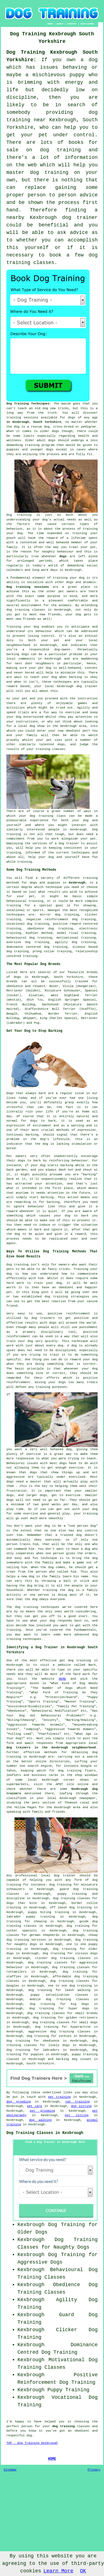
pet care (34, 2106)
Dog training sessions (27, 587)
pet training (59, 2097)
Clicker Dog (77, 2330)
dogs (55, 431)
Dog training (18, 515)
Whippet (29, 1018)
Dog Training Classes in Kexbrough (44, 2133)
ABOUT (60, 24)
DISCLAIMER (87, 24)
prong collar (44, 951)
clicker (91, 914)
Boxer (54, 986)
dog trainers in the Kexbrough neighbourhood (51, 1747)
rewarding (22, 1202)
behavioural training (24, 901)
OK (83, 2571)
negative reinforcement (47, 919)
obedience (35, 928)
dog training (70, 1770)
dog (42, 1165)
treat (73, 547)
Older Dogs (32, 2232)
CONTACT (72, 24)
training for (18, 905)
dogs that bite (21, 1903)
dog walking (40, 2120)
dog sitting (81, 2106)
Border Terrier (62, 1013)
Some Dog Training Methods (31, 870)
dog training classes (25, 609)
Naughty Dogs (72, 2247)
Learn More (58, 2571)
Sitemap (10, 2469)
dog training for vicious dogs (70, 1953)
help (31, 857)
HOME (50, 24)
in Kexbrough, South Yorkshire (33, 422)
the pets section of (43, 1802)
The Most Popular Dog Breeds (33, 964)
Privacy (94, 2469)
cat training (77, 2101)
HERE (62, 1679)
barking (32, 1134)
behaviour (43, 631)
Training (13, 626)
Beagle (11, 1013)
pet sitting (77, 2115)
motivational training (76, 937)
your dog (49, 677)
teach (22, 408)
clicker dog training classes (63, 1958)
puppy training (72, 1894)
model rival (67, 933)
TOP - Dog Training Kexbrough (32, 2443)
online (41, 1761)
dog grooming (18, 2101)
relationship (87, 951)
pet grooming (42, 2111)
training (13, 417)
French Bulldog (20, 1004)
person (27, 2426)
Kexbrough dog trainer (77, 686)
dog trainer (80, 217)
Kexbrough (77, 882)
